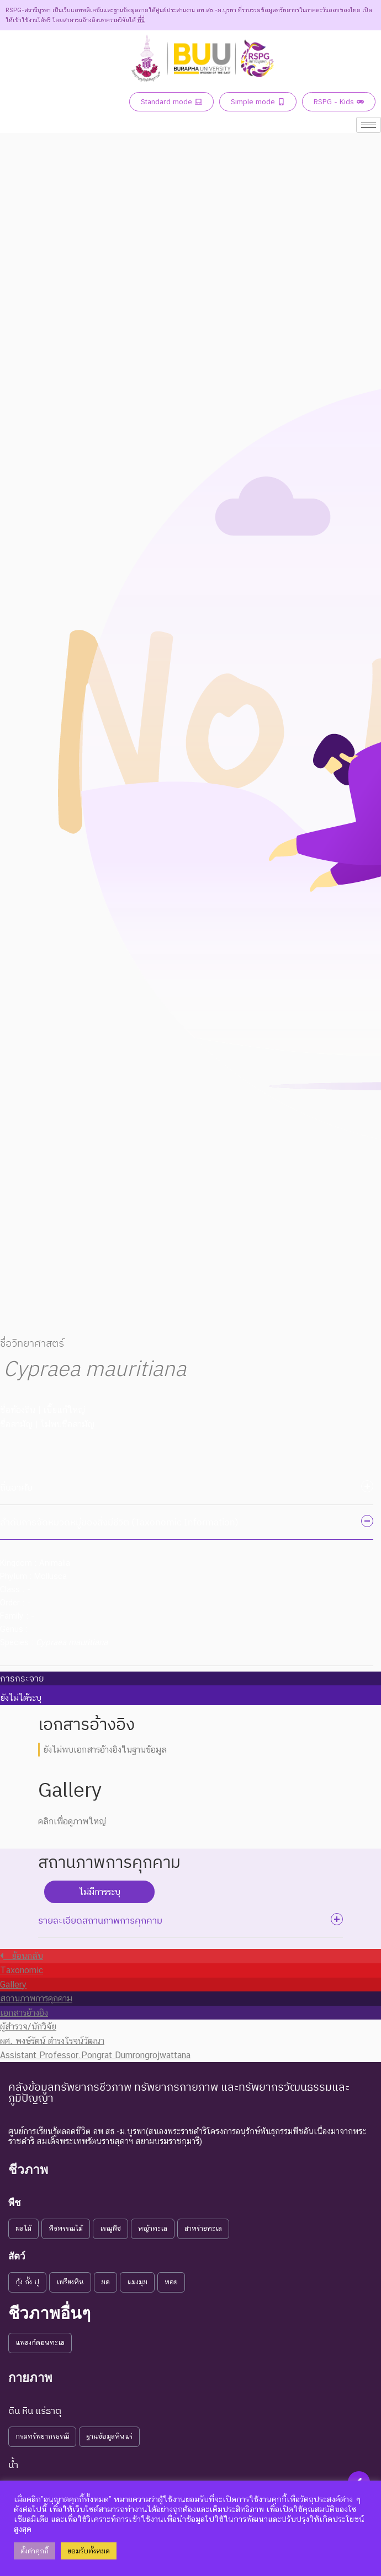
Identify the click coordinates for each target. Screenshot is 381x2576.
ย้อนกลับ (21, 1956)
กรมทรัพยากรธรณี (42, 2436)
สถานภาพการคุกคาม (36, 1998)
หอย (171, 2282)
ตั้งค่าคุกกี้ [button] (34, 2551)
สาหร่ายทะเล (203, 2228)
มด (105, 2282)
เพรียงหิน (70, 2282)
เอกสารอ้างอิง (24, 2012)
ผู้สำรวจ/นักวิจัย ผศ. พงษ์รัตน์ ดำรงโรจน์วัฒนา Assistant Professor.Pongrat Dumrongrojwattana (95, 2040)
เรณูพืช (110, 2228)
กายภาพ (30, 2378)
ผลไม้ (23, 2228)
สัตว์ (16, 2256)
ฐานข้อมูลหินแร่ (109, 2436)
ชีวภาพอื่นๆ (49, 2313)
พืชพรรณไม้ (66, 2228)
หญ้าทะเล (152, 2228)
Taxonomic (21, 1970)
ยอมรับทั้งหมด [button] (88, 2551)
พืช (14, 2203)
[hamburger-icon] (368, 125)
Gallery (13, 1984)
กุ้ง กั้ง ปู (27, 2282)
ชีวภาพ (28, 2169)
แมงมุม (137, 2282)
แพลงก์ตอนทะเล (40, 2342)
